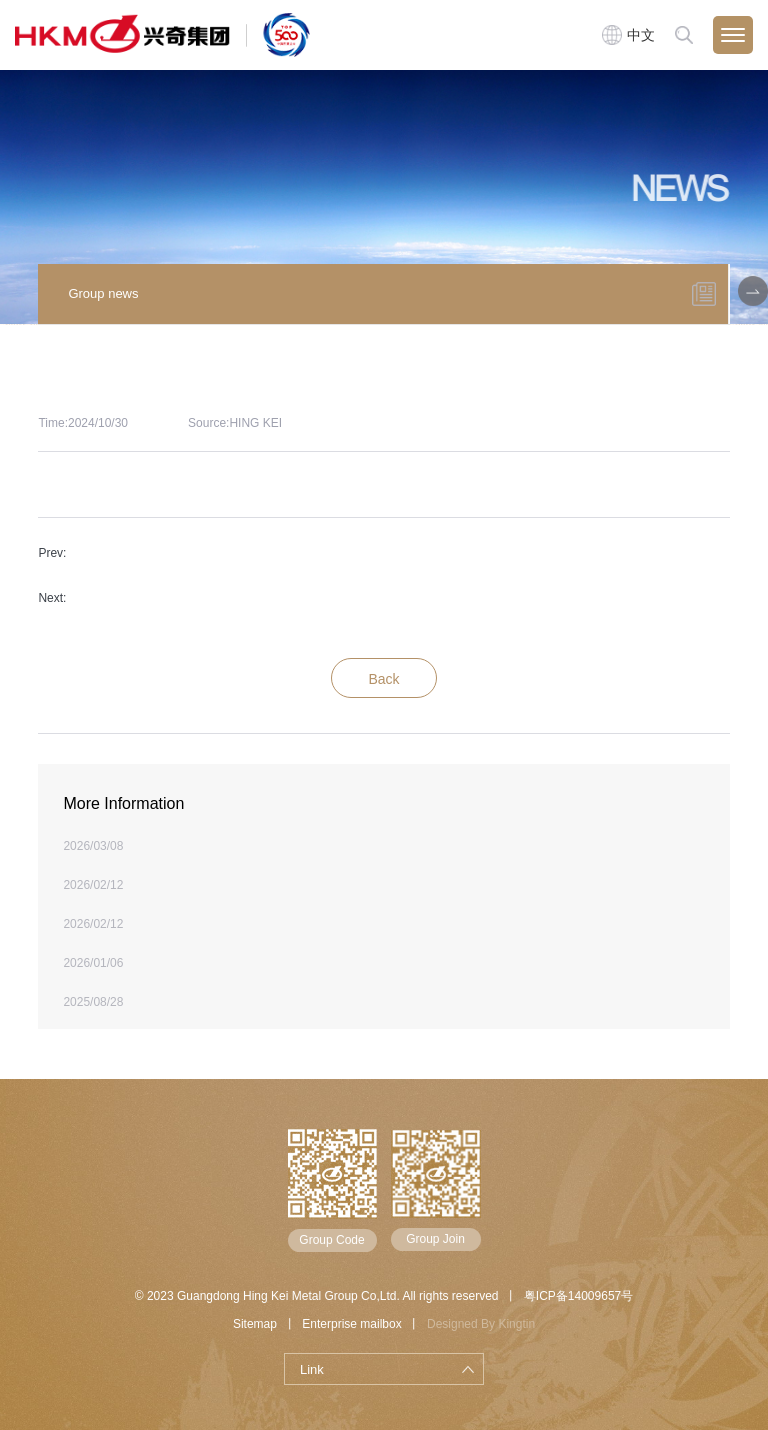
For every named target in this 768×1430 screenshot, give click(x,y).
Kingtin (516, 1324)
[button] (753, 291)
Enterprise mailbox (351, 1324)
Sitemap (255, 1324)
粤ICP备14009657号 (578, 1296)
